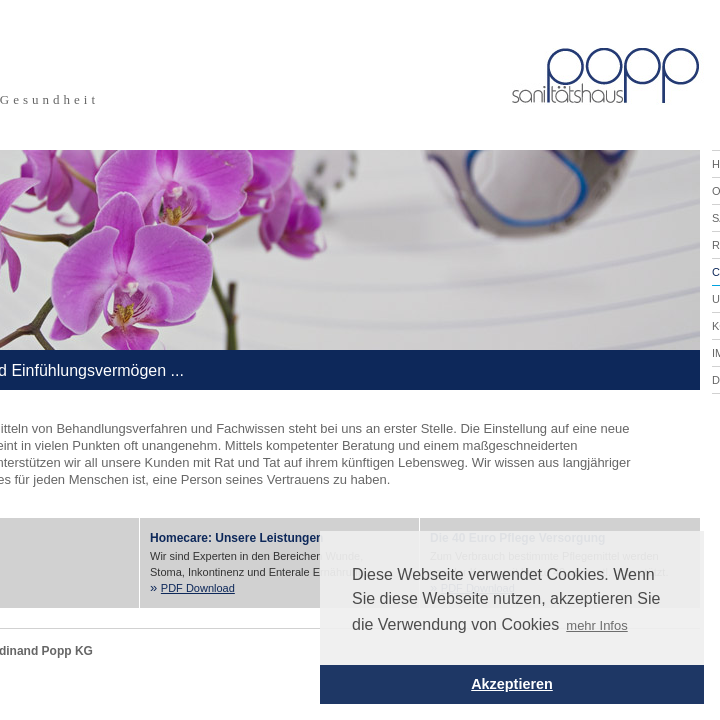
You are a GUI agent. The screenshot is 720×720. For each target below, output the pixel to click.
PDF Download (198, 588)
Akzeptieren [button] (512, 684)
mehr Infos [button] (596, 625)
